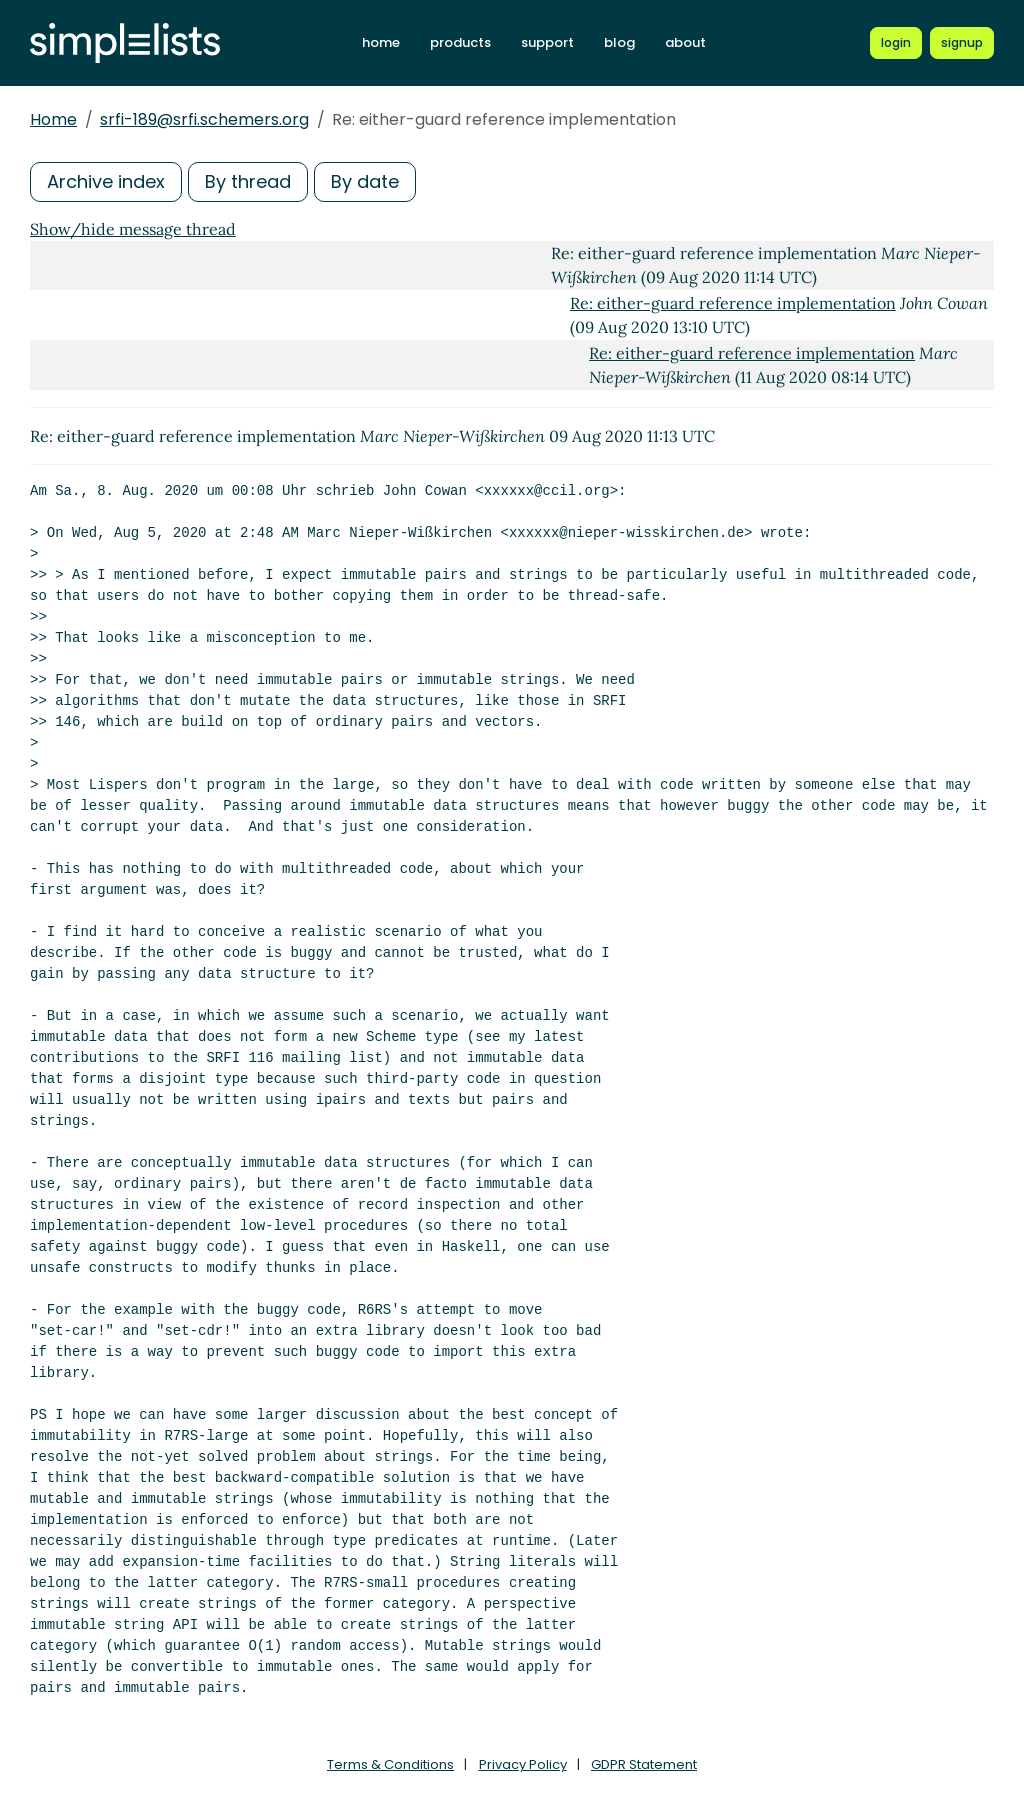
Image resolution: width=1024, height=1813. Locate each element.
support (547, 42)
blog (619, 42)
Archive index (106, 181)
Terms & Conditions (390, 1764)
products (460, 42)
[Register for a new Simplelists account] (962, 43)
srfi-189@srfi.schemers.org (204, 119)
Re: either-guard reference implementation (733, 303)
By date (365, 181)
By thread (248, 181)
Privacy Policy (523, 1764)
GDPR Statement (644, 1764)
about (685, 42)
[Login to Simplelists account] (897, 43)
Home (53, 119)
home (381, 42)
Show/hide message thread (133, 229)
